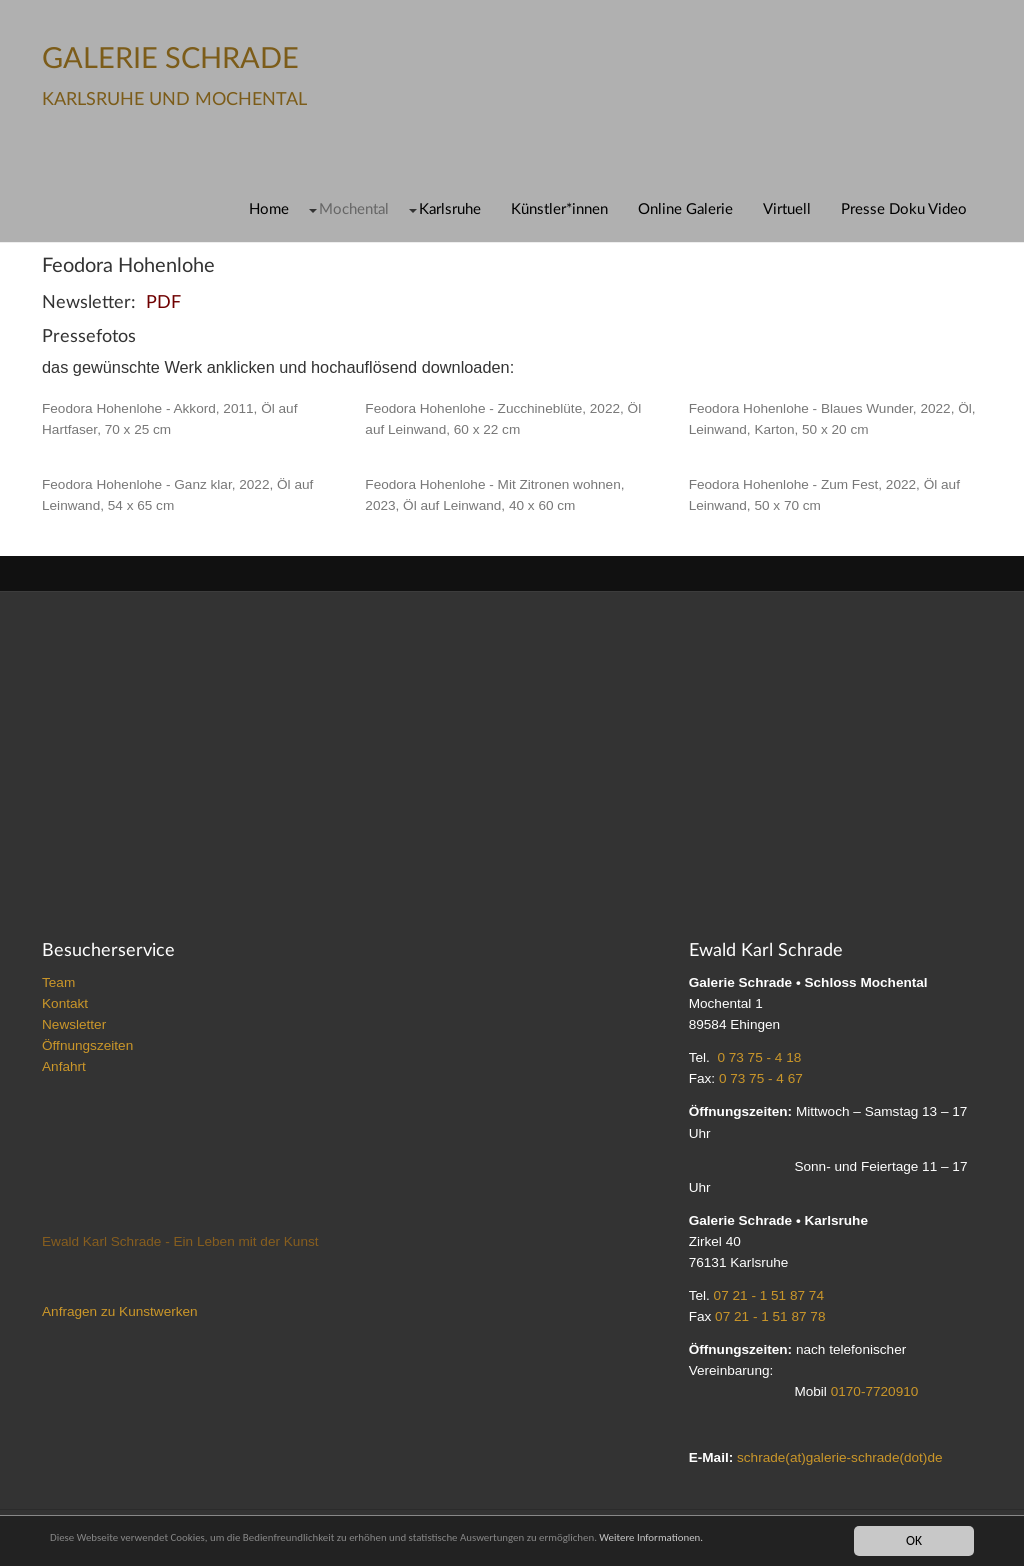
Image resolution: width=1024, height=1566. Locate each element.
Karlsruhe (450, 209)
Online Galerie (685, 209)
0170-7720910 (875, 1391)
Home (269, 209)
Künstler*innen (559, 209)
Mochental (354, 209)
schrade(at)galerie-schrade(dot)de (840, 1457)
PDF (163, 302)
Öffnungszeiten (87, 1045)
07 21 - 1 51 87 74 (769, 1295)
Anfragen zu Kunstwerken (120, 1311)
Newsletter (74, 1024)
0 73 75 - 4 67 (761, 1078)
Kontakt (65, 1003)
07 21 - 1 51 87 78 (770, 1316)
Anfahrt (64, 1066)
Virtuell (787, 209)
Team (58, 982)
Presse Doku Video (904, 209)
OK (914, 1539)
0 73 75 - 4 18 (759, 1057)
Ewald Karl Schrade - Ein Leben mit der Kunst (180, 1241)
